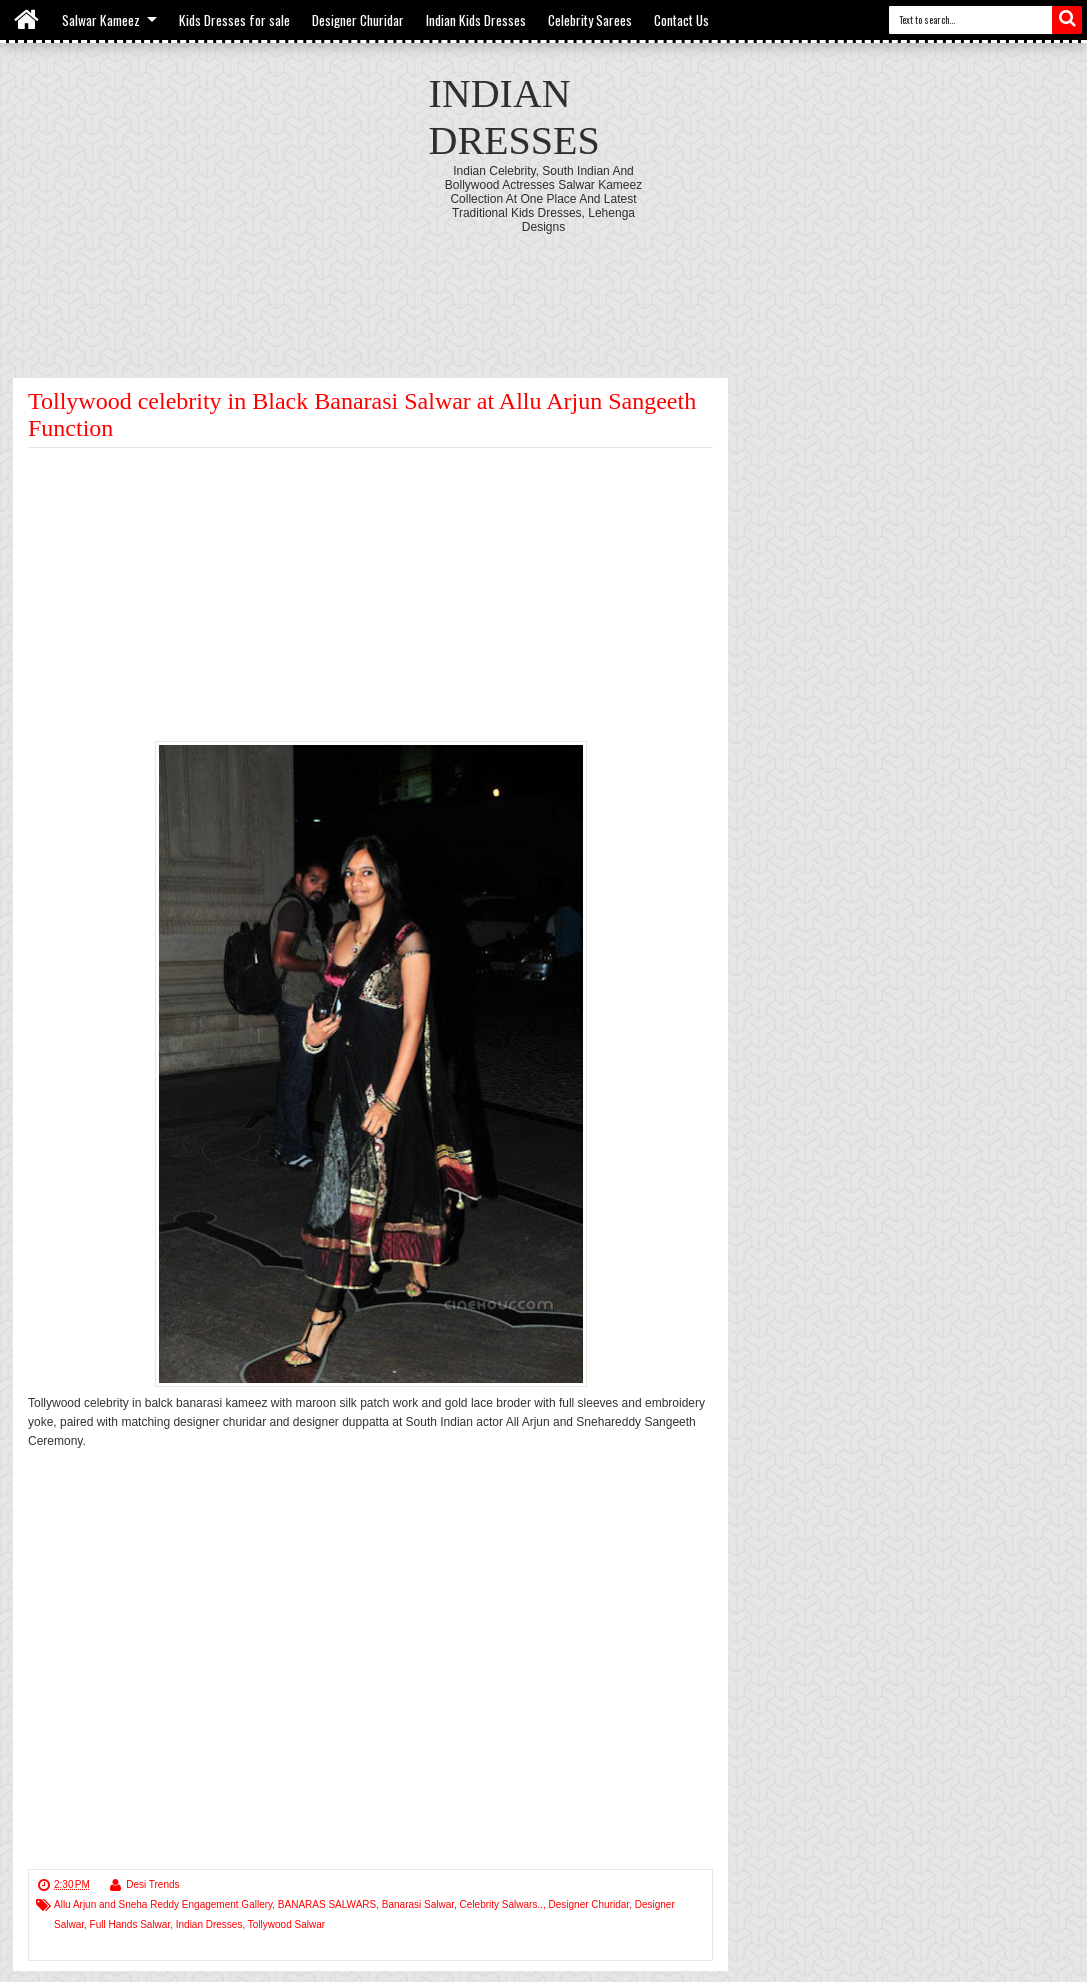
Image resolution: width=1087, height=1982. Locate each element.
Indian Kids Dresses (476, 20)
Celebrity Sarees (590, 20)
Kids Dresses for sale (234, 20)
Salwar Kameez (101, 20)
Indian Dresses (209, 1924)
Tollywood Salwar (286, 1924)
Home (27, 20)
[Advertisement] (544, 289)
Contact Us (681, 20)
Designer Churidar (358, 20)
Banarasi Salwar (418, 1904)
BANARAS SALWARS (327, 1904)
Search (1067, 20)
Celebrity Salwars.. (501, 1904)
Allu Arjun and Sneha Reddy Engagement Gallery (163, 1904)
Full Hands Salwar (130, 1924)
